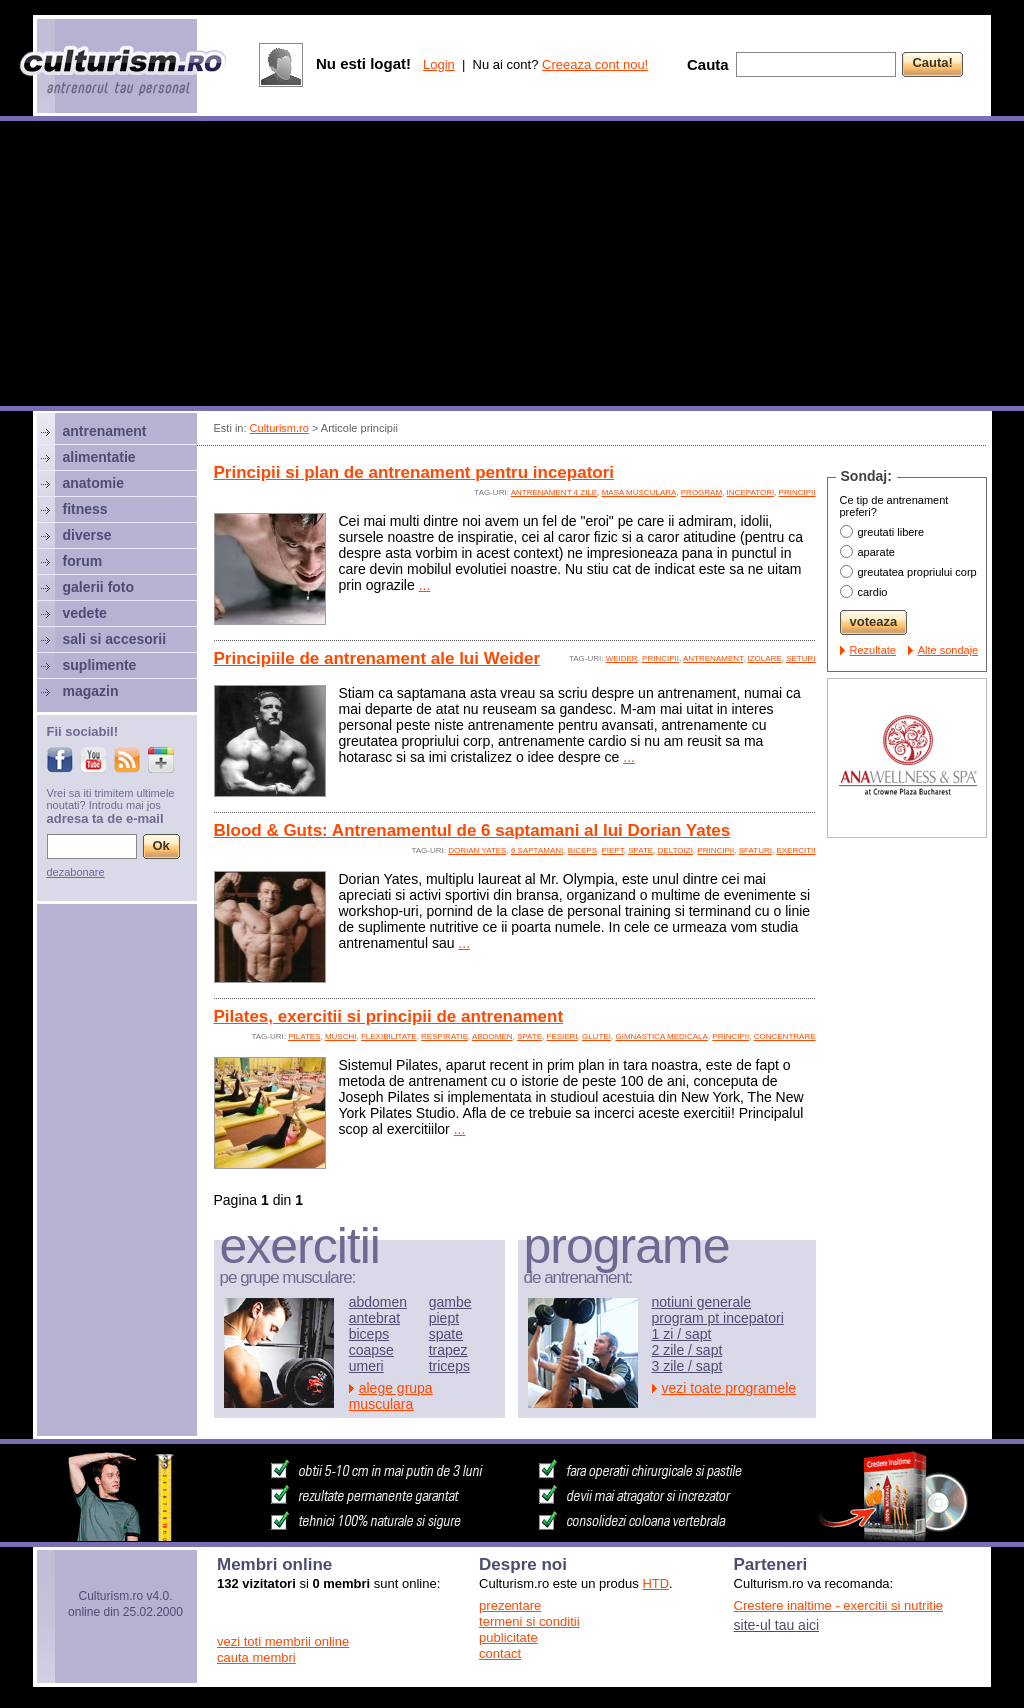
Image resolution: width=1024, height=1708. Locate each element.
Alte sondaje (948, 650)
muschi (341, 1036)
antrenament (713, 658)
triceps (449, 1366)
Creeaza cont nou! (595, 64)
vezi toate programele (729, 1388)
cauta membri (256, 1657)
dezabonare (76, 872)
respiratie (444, 1036)
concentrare (785, 1036)
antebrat (374, 1318)
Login (439, 64)
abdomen (492, 1036)
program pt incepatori (718, 1318)
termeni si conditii (529, 1621)
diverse (87, 535)
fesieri (562, 1036)
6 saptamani (537, 850)
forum (83, 561)
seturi (800, 658)
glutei (596, 1036)
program (701, 492)
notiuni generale (702, 1302)
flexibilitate (389, 1036)
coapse (371, 1350)
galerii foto (99, 587)
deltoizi (675, 850)
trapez (448, 1350)
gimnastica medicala (661, 1036)
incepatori (751, 492)
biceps (582, 850)
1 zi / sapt (682, 1334)
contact (500, 1653)
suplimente (100, 665)
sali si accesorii (115, 639)
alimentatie (99, 457)
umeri (366, 1366)
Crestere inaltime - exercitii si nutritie (839, 1605)
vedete (85, 613)
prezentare (510, 1605)
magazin (91, 691)
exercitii (795, 850)
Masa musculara (639, 492)
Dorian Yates (477, 850)
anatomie (93, 483)
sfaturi (755, 850)
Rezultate (873, 650)
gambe (450, 1302)
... (425, 585)
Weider (622, 658)
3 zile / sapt (687, 1366)
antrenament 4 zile (554, 492)
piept (612, 850)
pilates (304, 1036)
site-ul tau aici (777, 1625)
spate (640, 850)
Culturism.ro (279, 428)
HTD (655, 1583)
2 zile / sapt (687, 1350)
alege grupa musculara (391, 1396)
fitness (85, 509)
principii (797, 492)
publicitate (508, 1637)
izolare (764, 658)
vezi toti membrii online (283, 1641)
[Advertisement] (512, 266)
